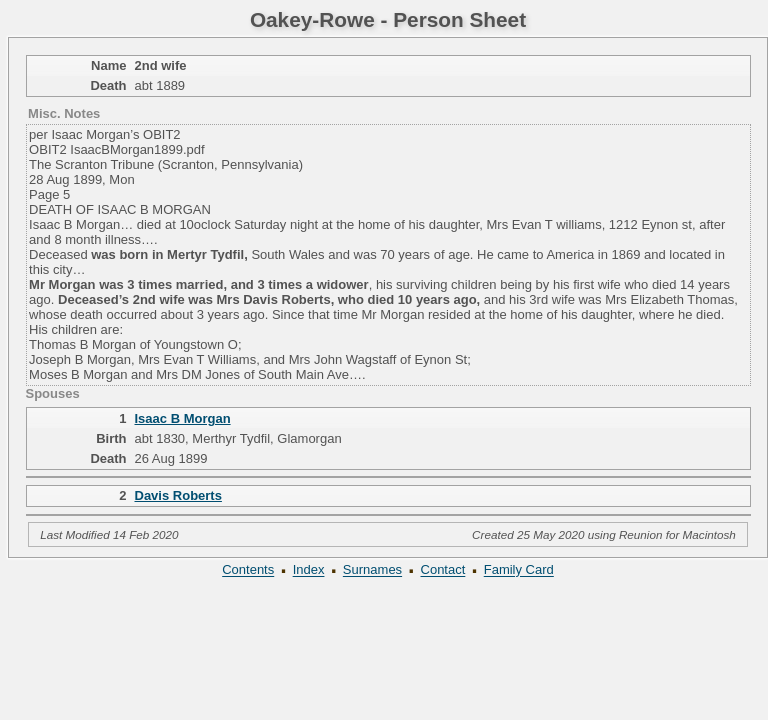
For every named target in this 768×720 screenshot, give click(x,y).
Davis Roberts (178, 495)
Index (309, 570)
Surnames (372, 570)
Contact (443, 570)
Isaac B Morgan (183, 418)
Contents (248, 570)
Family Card (519, 570)
